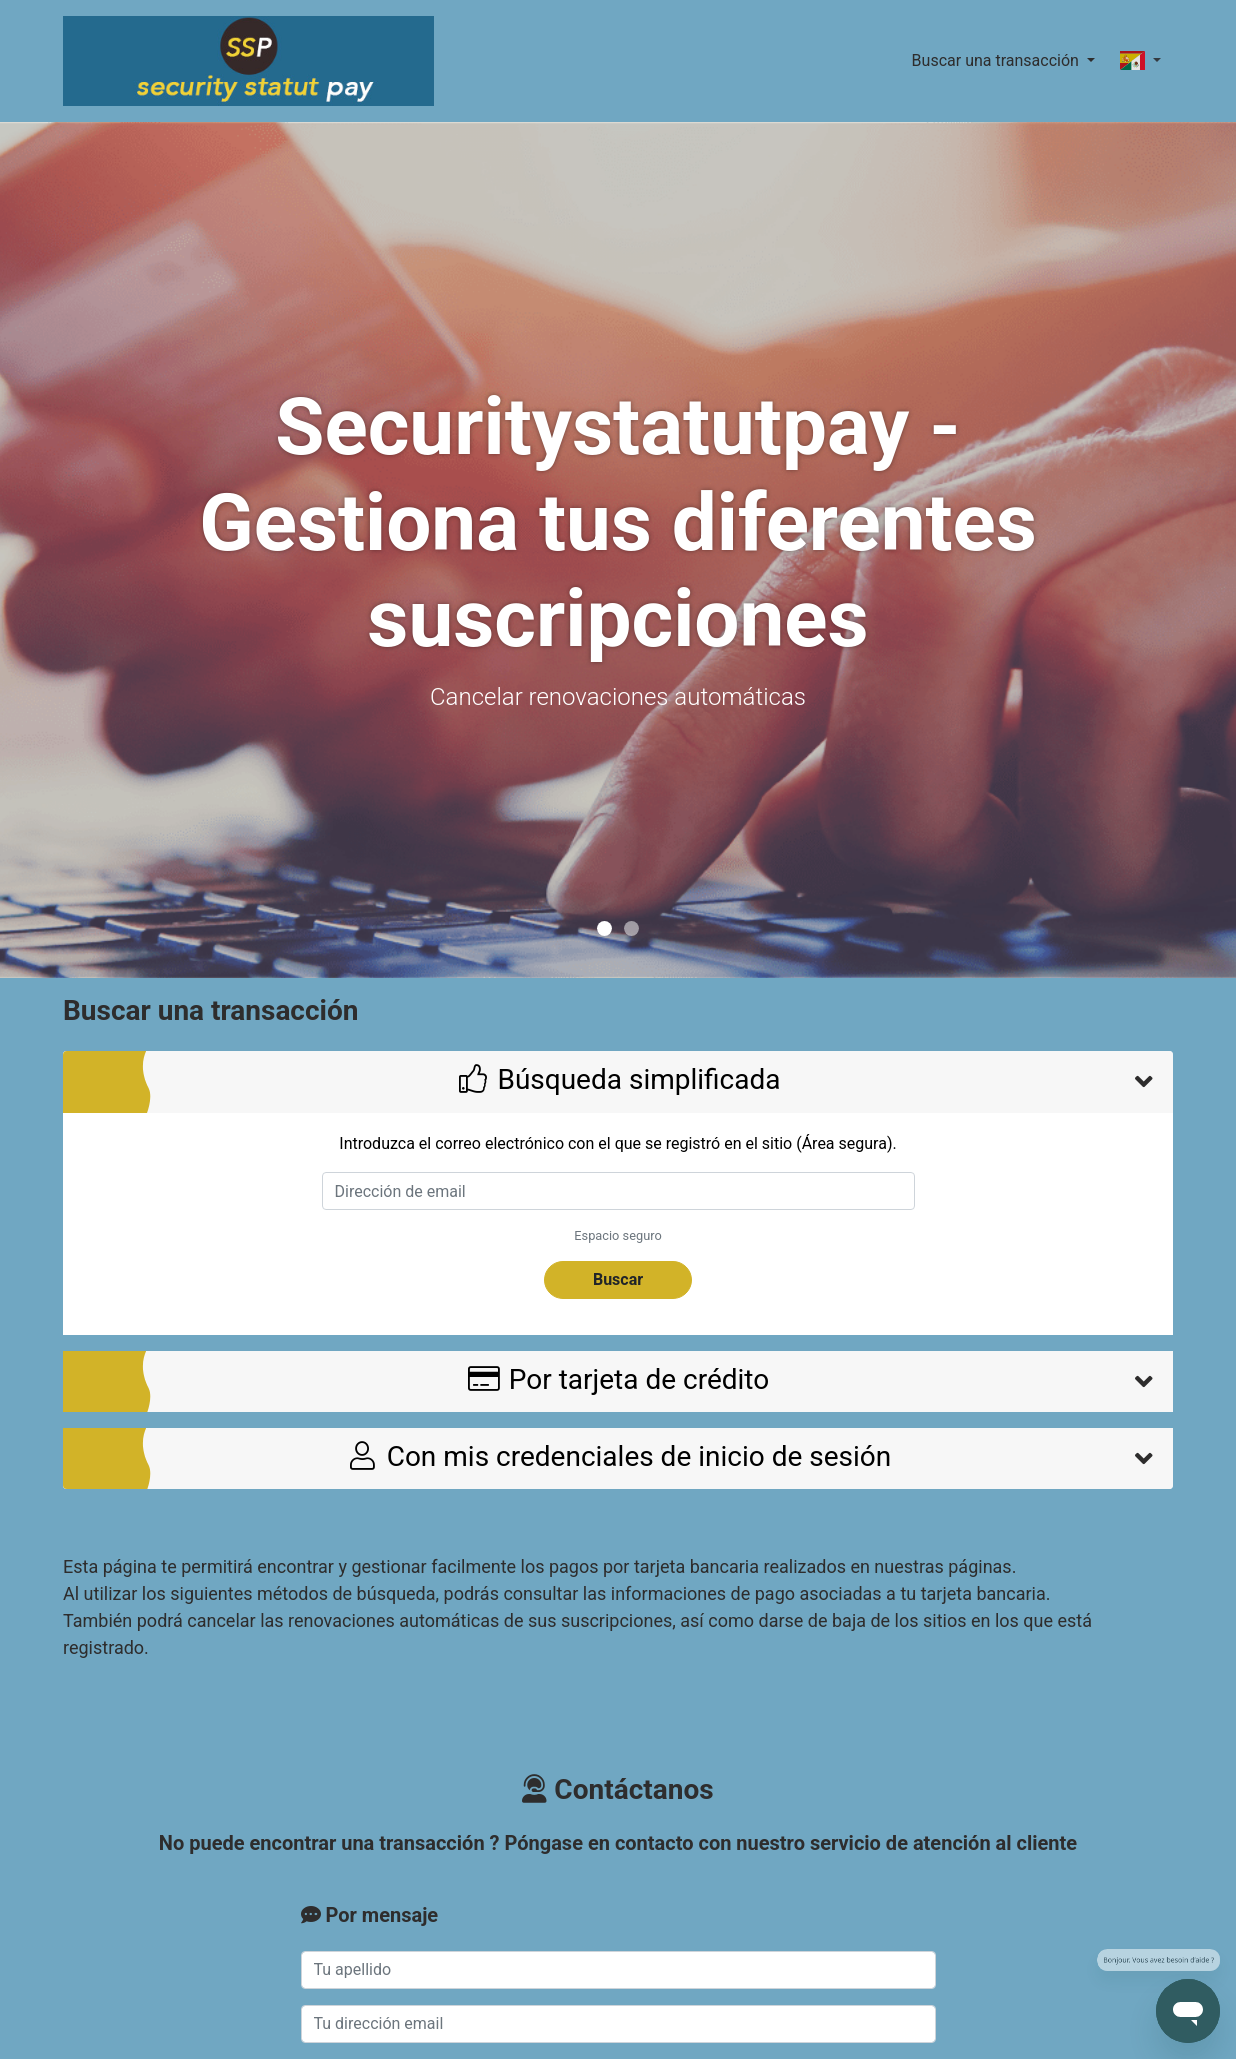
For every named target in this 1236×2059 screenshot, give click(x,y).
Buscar (618, 1279)
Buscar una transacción (997, 60)
